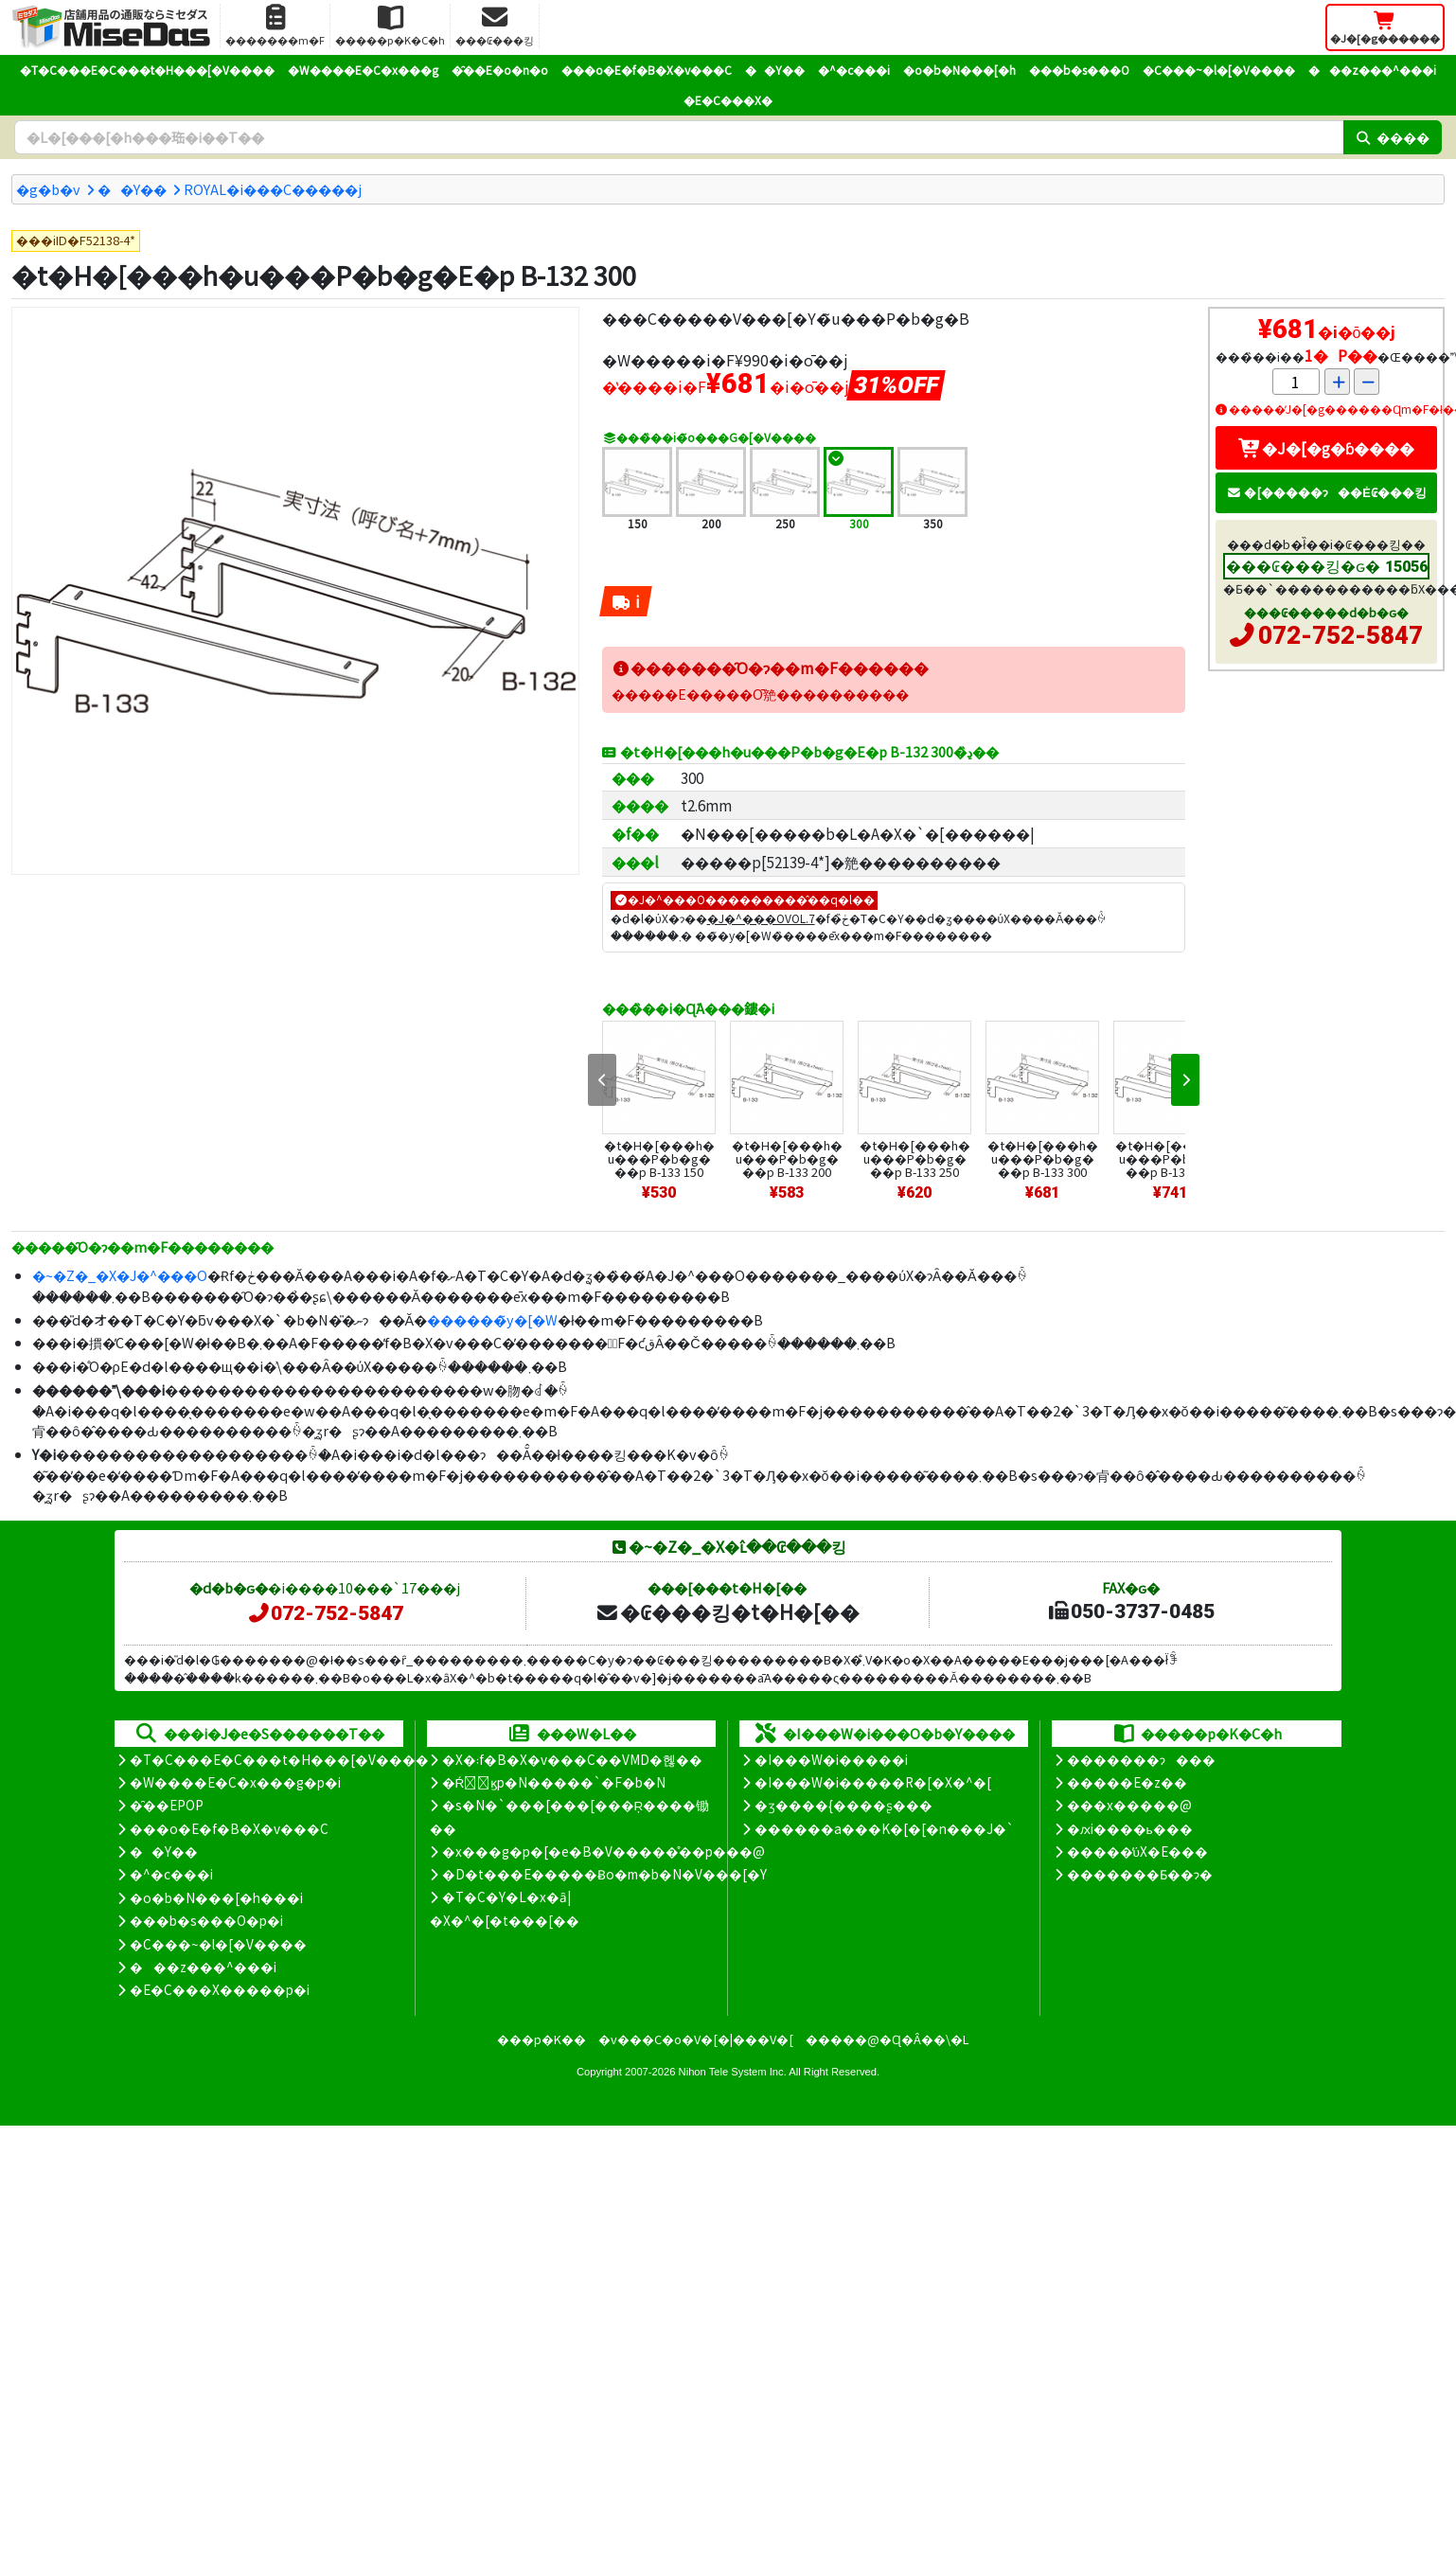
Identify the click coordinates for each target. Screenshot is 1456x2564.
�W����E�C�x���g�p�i (235, 1781)
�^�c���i (854, 70)
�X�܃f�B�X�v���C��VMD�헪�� (572, 1759)
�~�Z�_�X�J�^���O (119, 1275)
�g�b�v (48, 189)
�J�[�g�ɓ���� (1326, 447)
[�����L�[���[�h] (678, 137)
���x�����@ (1129, 1804)
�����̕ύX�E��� (1137, 1851)
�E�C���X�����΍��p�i (220, 1989)
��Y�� (775, 70)
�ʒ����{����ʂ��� (843, 1804)
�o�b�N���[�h (959, 70)
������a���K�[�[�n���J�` (884, 1828)
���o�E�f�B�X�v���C (646, 70)
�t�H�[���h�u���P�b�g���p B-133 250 (915, 1158)
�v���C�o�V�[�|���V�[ (695, 2039)
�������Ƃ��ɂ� (1140, 1873)
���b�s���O (1079, 70)
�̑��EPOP (167, 1804)
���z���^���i (1372, 70)
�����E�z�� (1127, 1781)
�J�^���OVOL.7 (761, 918)
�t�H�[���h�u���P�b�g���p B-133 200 (787, 1158)
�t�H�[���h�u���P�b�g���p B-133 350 (1170, 1158)
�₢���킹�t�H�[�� (727, 1611)
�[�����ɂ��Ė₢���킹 (1326, 492)
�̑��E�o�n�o (500, 70)
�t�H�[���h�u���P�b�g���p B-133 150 (659, 1158)
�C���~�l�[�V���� (1219, 70)
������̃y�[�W (492, 1319)
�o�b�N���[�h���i (216, 1897)
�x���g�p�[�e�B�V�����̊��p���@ (603, 1851)
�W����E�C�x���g (363, 70)
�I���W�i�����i (831, 1759)
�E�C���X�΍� (728, 100)
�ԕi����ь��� (1130, 1828)
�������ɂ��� (1141, 1759)
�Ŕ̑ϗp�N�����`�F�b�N (554, 1781)
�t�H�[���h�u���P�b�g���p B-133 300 (1042, 1158)
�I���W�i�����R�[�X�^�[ (873, 1781)
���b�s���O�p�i (206, 1920)
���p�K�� (541, 2039)
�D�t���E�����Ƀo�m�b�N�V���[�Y (604, 1873)
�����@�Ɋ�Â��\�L (887, 2039)
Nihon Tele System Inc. (733, 2071)
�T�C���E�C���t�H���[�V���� (147, 70)
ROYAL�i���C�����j (273, 189)
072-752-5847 (1340, 635)
